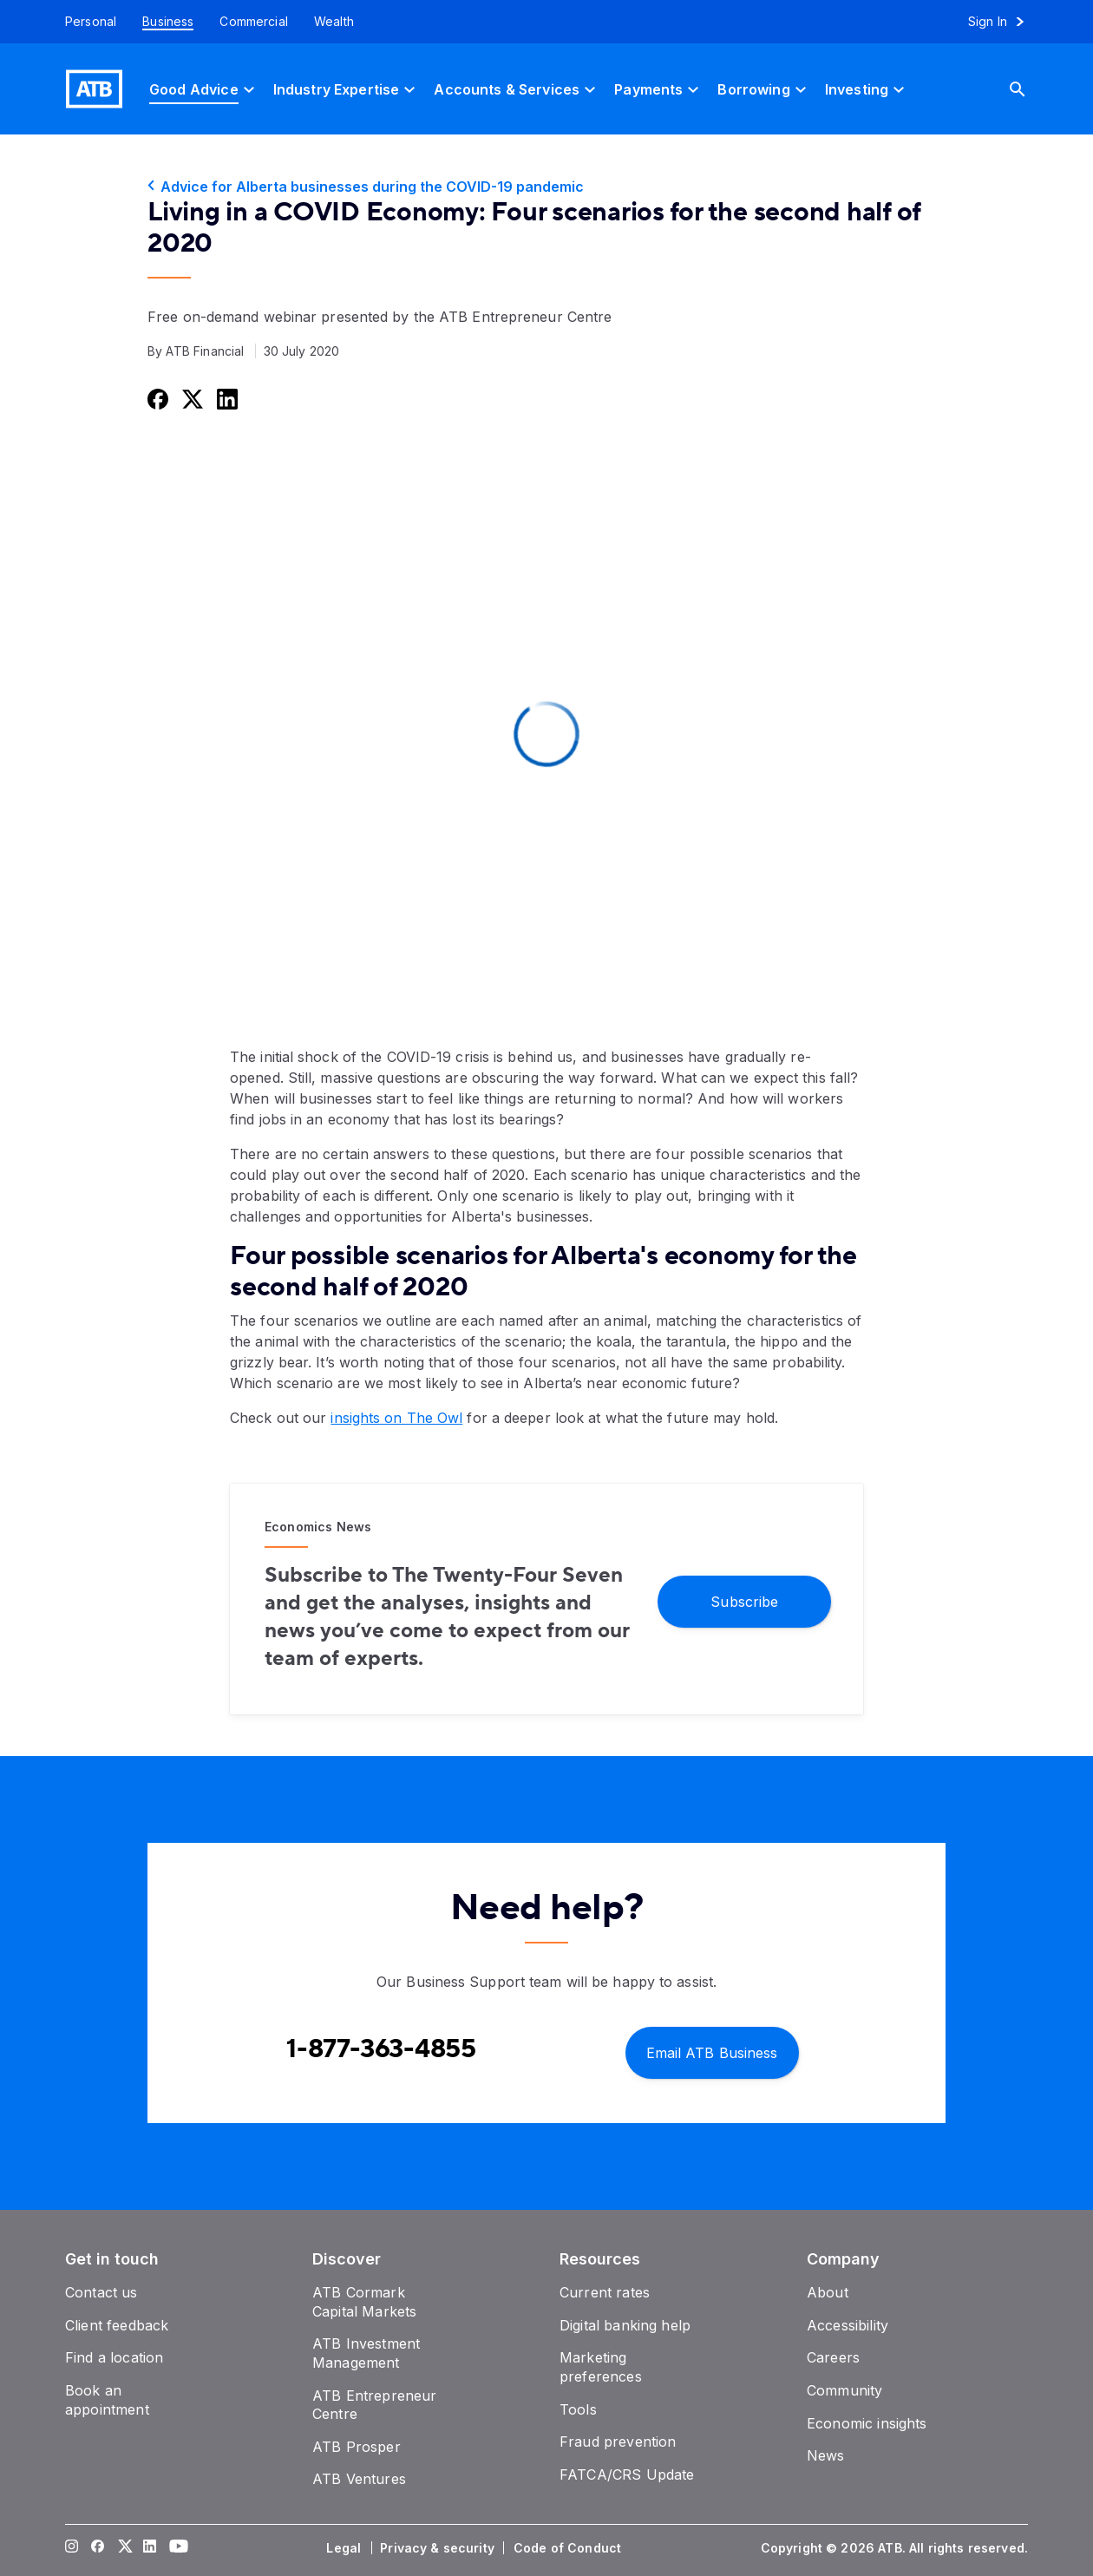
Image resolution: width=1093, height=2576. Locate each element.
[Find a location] (114, 2357)
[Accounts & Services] (517, 89)
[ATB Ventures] (359, 2479)
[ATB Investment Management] (366, 2353)
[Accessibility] (847, 2325)
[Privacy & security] (439, 2548)
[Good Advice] (204, 89)
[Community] (844, 2390)
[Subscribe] (744, 1600)
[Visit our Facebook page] (98, 2548)
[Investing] (867, 89)
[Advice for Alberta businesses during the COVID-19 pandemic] (546, 186)
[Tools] (578, 2409)
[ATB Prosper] (356, 2446)
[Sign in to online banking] (1004, 21)
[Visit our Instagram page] (72, 2548)
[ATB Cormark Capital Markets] (364, 2302)
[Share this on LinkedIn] (225, 399)
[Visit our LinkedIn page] (150, 2548)
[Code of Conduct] (569, 2548)
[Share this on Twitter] (191, 399)
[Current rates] (605, 2292)
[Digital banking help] (625, 2325)
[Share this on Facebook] (156, 399)
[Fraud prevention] (618, 2441)
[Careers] (833, 2357)
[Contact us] (101, 2292)
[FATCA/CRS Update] (627, 2474)
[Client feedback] (116, 2325)
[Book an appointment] (107, 2400)
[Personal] (84, 21)
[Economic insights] (867, 2423)
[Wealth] (334, 21)
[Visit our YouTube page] (176, 2548)
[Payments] (659, 89)
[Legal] (345, 2548)
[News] (826, 2455)
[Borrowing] (763, 89)
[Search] (1030, 89)
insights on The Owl (396, 1417)
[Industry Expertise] (347, 89)
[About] (827, 2292)
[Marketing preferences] (601, 2367)
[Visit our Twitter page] (124, 2548)
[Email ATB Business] (712, 2051)
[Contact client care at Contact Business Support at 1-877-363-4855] (381, 2049)
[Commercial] (253, 21)
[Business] (167, 21)
